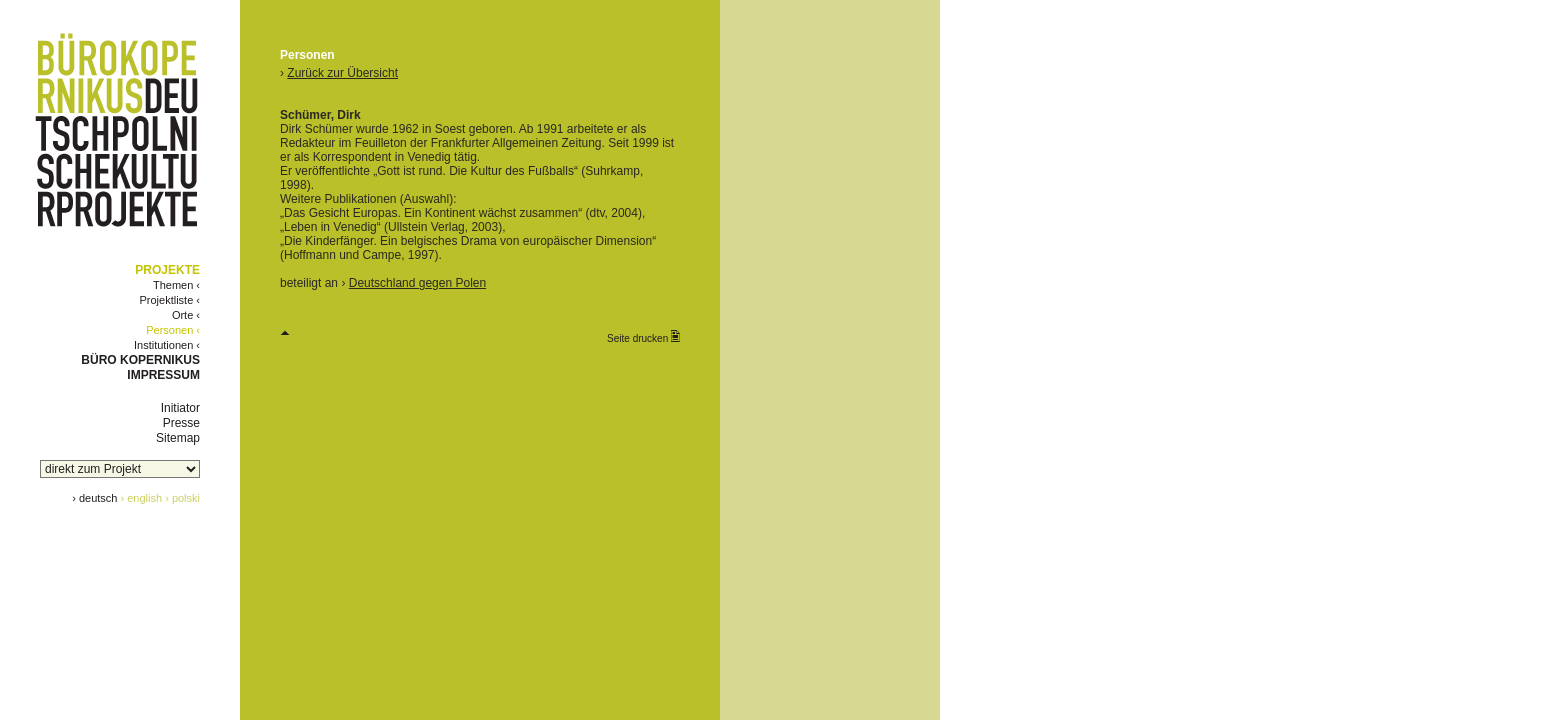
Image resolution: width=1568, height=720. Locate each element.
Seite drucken (643, 337)
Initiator (180, 408)
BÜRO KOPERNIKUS (140, 360)
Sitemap (178, 438)
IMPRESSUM (163, 375)
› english (142, 498)
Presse (181, 423)
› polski (182, 498)
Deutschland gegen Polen (417, 283)
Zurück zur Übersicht (342, 73)
